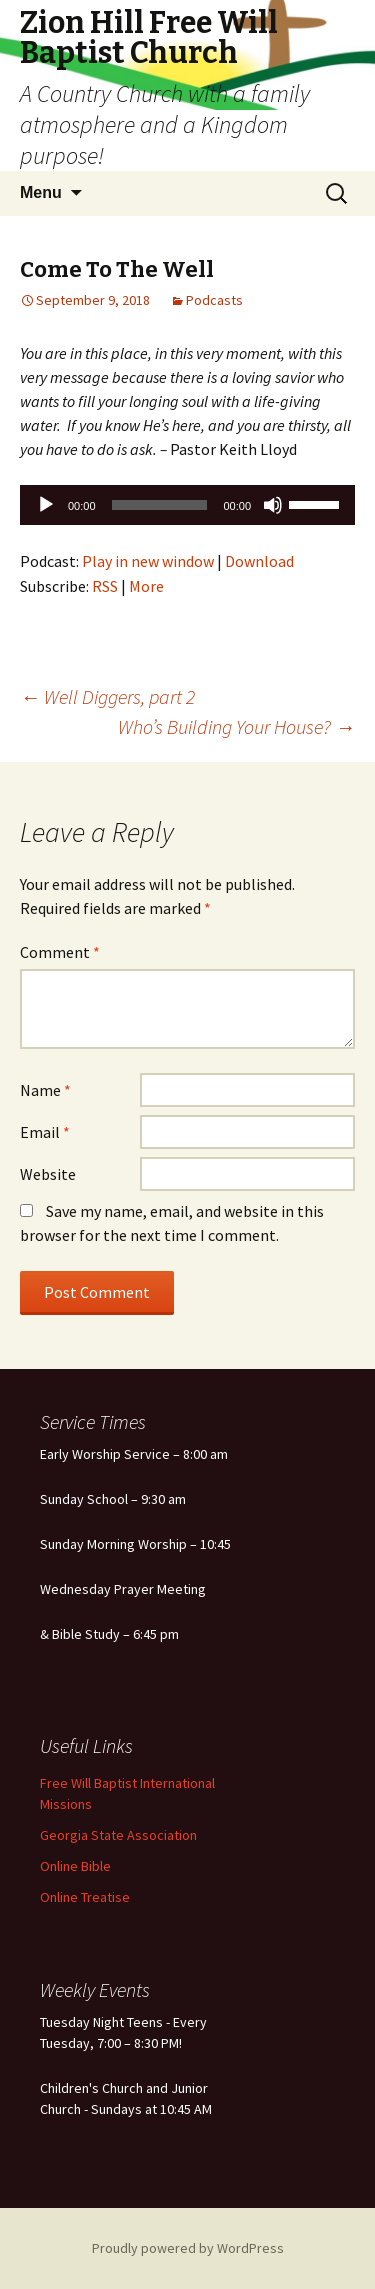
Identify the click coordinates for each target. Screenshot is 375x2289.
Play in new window (148, 561)
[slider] (160, 505)
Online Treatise (85, 1897)
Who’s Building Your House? (236, 726)
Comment (60, 952)
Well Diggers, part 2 (107, 696)
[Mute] (273, 505)
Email (45, 1132)
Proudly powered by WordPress (188, 2248)
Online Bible (75, 1866)
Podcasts (214, 300)
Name (45, 1090)
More (146, 586)
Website (48, 1174)
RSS (105, 586)
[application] (187, 505)
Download (259, 561)
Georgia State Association (118, 1835)
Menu (41, 192)
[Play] (46, 505)
